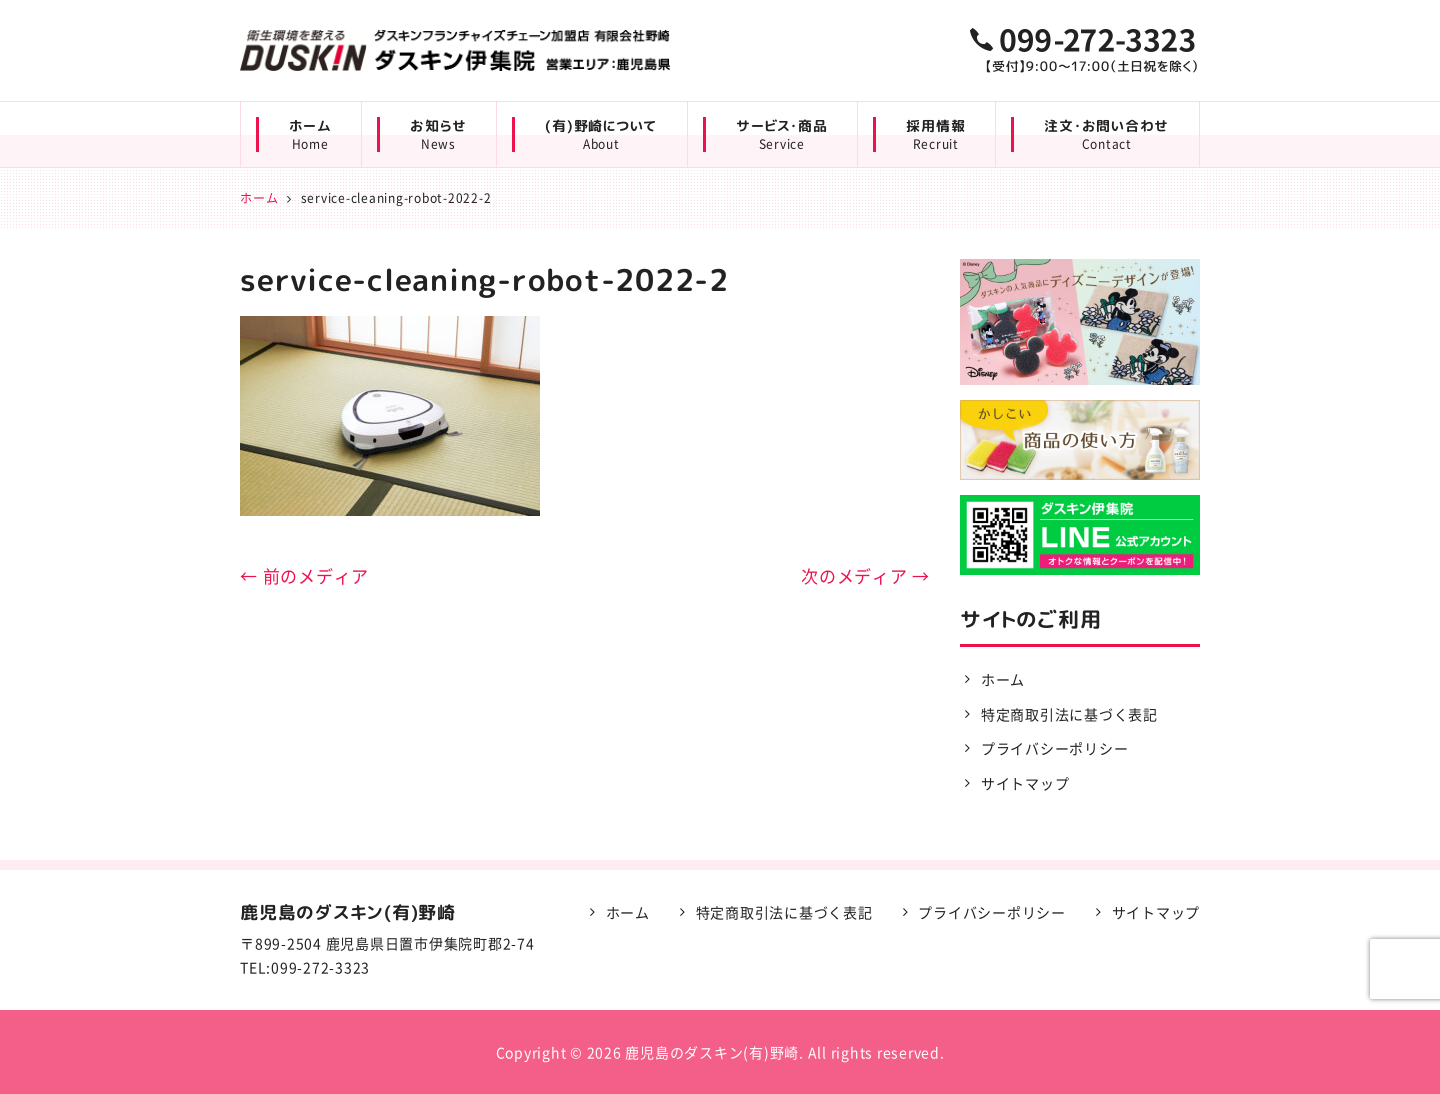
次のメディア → (865, 575)
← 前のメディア (304, 575)
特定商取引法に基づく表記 (1069, 714)
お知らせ (438, 135)
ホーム (310, 135)
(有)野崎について (601, 135)
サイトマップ (1025, 783)
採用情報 (935, 135)
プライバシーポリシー (1055, 748)
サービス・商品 (781, 135)
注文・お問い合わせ (1106, 135)
